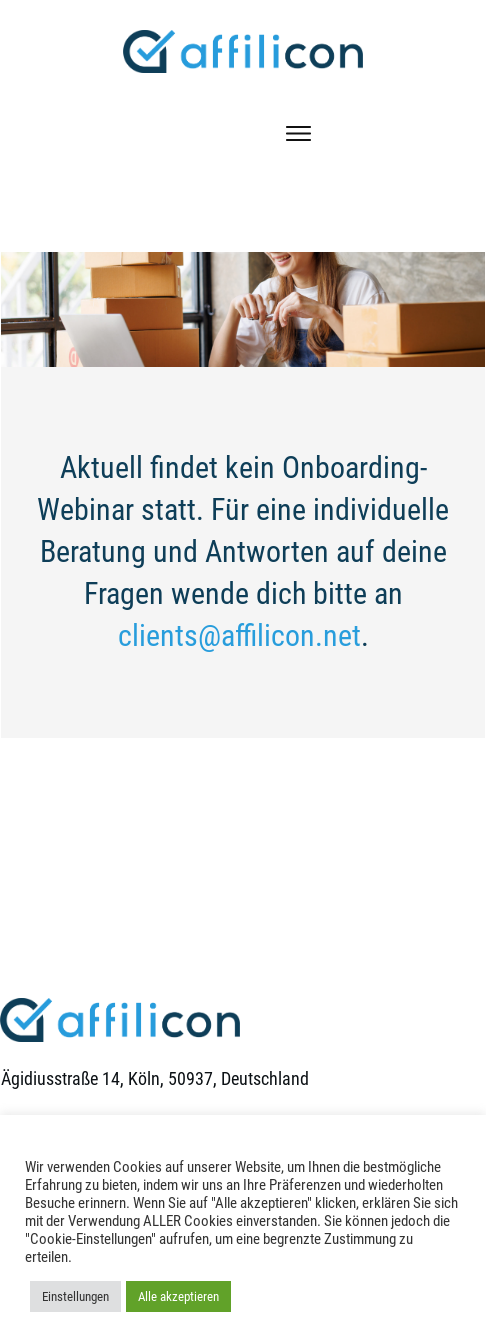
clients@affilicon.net (239, 635)
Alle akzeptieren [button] (178, 1296)
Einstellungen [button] (75, 1296)
